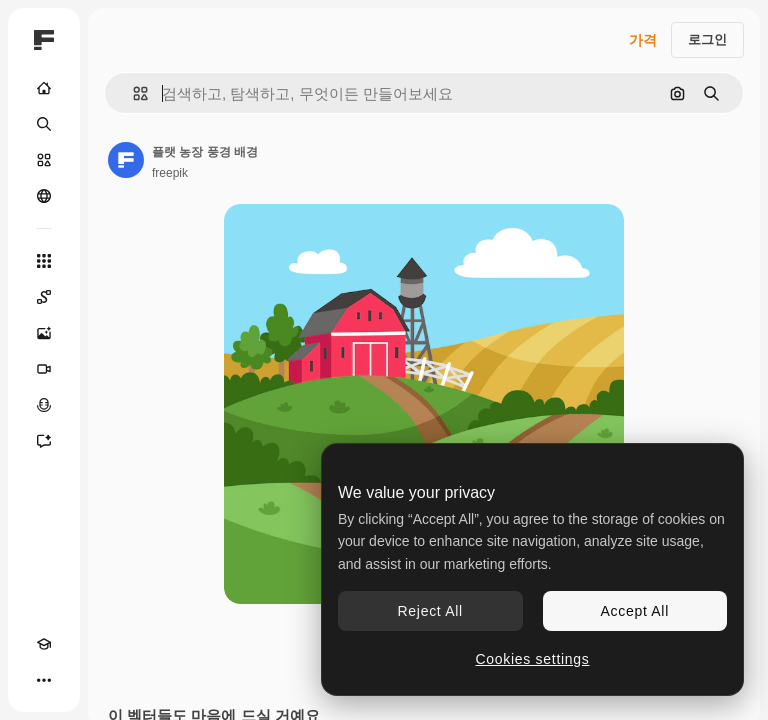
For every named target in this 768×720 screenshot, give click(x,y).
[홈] (44, 88)
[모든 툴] (44, 261)
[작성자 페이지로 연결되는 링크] (126, 160)
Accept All (635, 611)
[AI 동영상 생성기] (44, 369)
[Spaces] (44, 297)
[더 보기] (44, 680)
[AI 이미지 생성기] (44, 333)
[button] (132, 93)
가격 (643, 40)
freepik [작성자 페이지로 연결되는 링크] (170, 173)
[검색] (44, 124)
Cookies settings (533, 659)
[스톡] (44, 160)
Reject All (430, 611)
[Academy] (44, 644)
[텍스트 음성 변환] (44, 405)
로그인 (707, 39)
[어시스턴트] (44, 441)
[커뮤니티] (44, 196)
